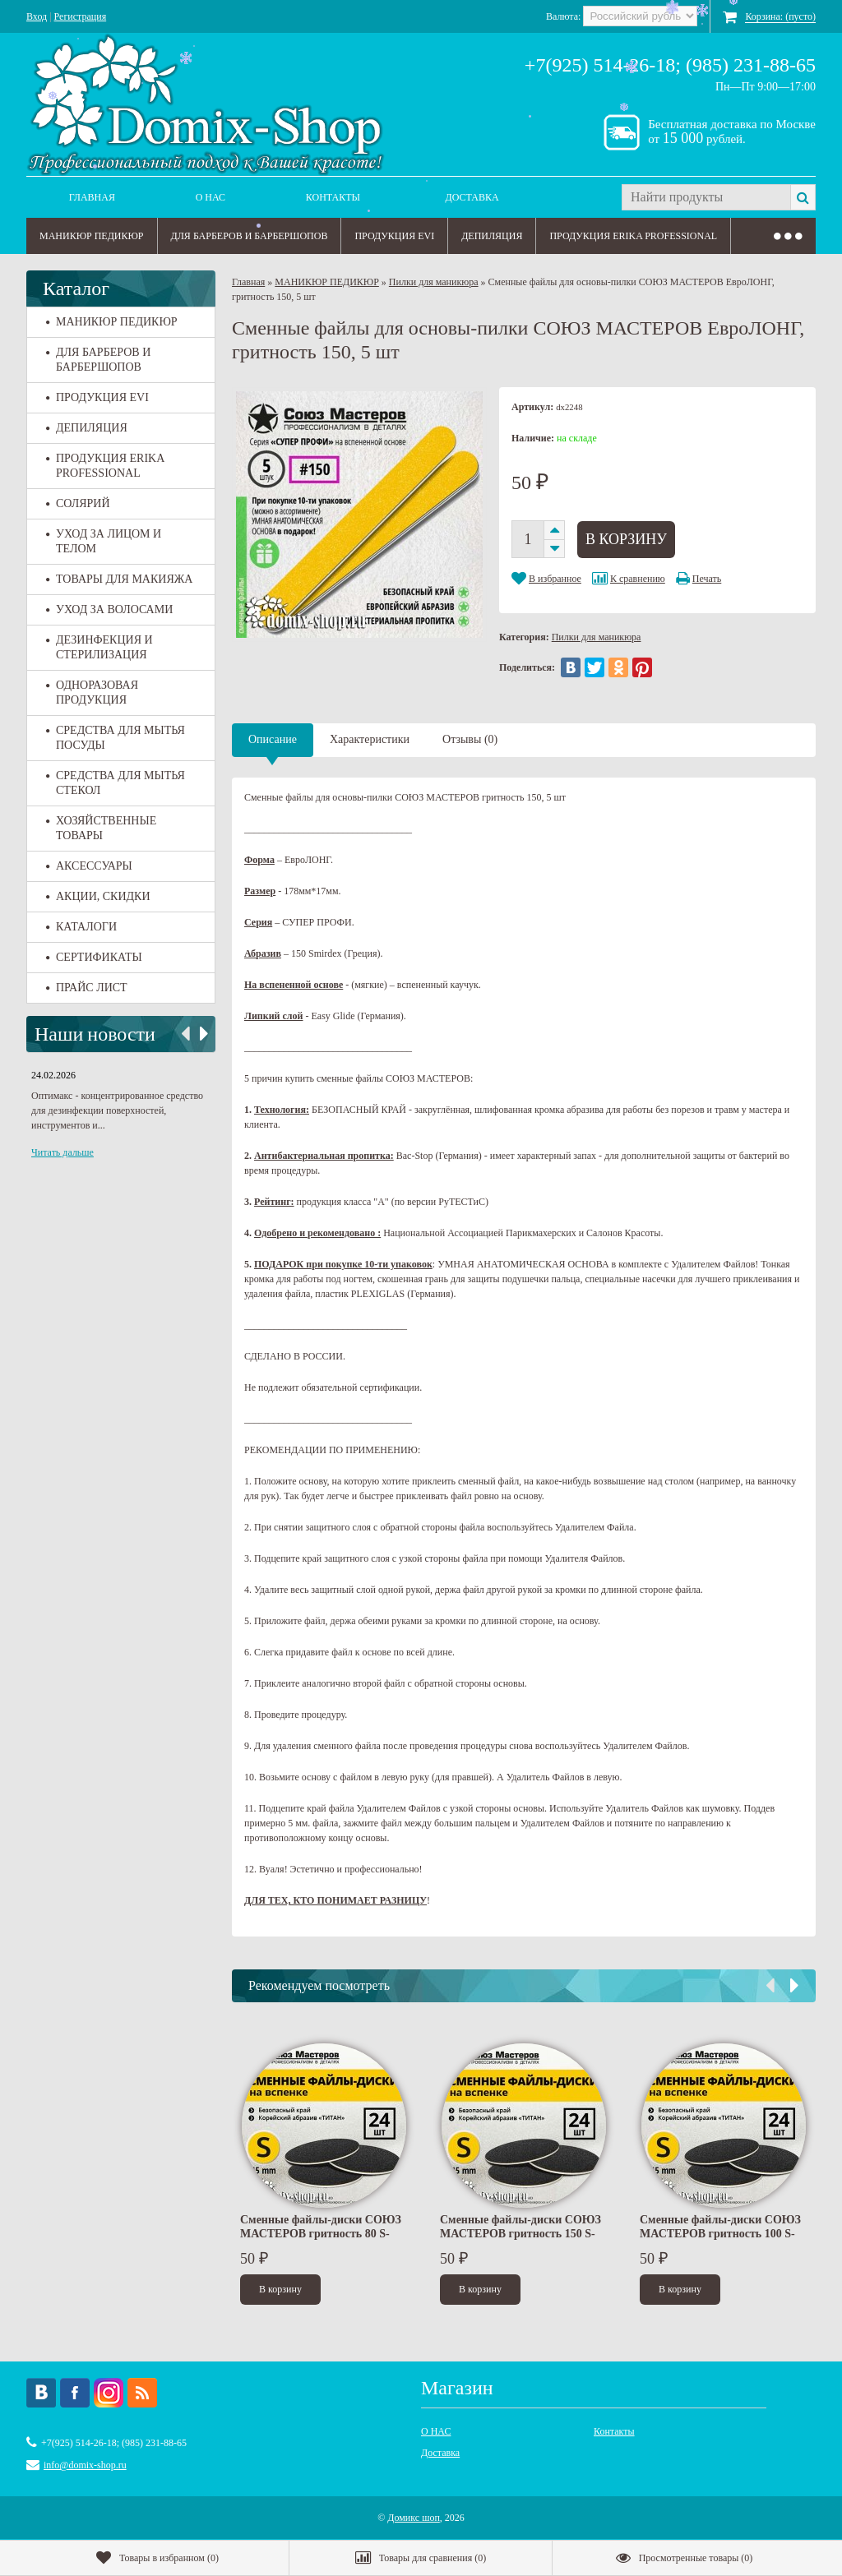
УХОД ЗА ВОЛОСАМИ (109, 609)
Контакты (333, 197)
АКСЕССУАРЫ (89, 866)
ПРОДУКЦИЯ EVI (394, 236)
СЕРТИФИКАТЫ (94, 957)
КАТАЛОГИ (81, 927)
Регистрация (80, 16)
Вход (36, 16)
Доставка (472, 197)
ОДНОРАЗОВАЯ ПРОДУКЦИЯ (92, 692)
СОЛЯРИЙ (78, 503)
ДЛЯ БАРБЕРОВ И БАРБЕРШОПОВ (249, 236)
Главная (92, 197)
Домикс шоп (413, 2517)
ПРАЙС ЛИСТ (86, 987)
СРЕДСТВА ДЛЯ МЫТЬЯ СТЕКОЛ (115, 782)
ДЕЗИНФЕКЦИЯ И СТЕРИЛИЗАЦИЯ (99, 647)
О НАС (210, 197)
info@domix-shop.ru (85, 2465)
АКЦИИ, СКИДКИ (98, 896)
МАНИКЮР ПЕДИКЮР (91, 236)
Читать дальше (62, 1152)
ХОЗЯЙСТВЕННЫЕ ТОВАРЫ (101, 828)
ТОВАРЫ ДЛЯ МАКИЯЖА (119, 579)
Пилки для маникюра (434, 282)
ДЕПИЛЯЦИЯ (491, 236)
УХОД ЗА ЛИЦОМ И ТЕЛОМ (103, 541)
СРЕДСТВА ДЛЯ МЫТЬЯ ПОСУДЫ (115, 737)
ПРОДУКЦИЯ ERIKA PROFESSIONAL (633, 236)
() (157, 2558)
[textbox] (706, 197)
